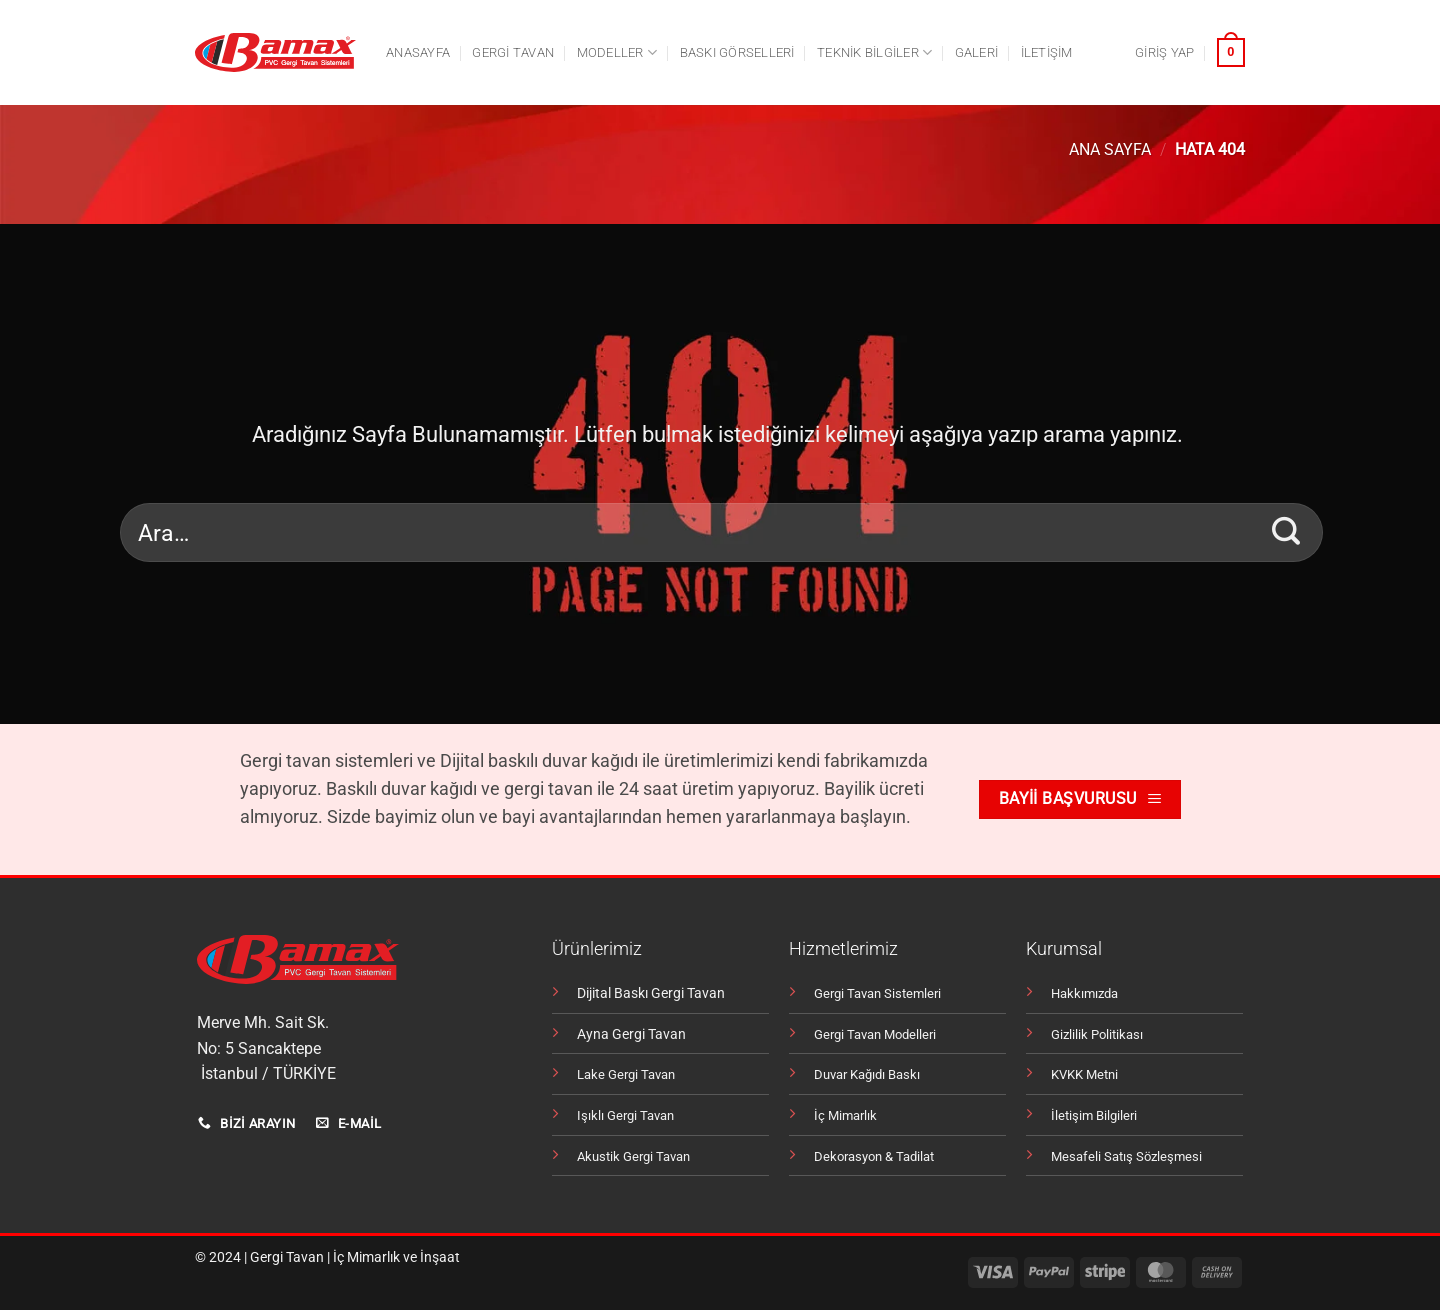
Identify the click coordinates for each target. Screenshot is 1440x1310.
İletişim (1047, 52)
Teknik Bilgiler (874, 52)
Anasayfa (418, 52)
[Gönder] (1286, 532)
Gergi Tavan (287, 1257)
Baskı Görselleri (737, 52)
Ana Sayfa (1110, 149)
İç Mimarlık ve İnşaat (396, 1257)
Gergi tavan (513, 52)
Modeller (617, 52)
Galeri (977, 52)
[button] (1164, 53)
